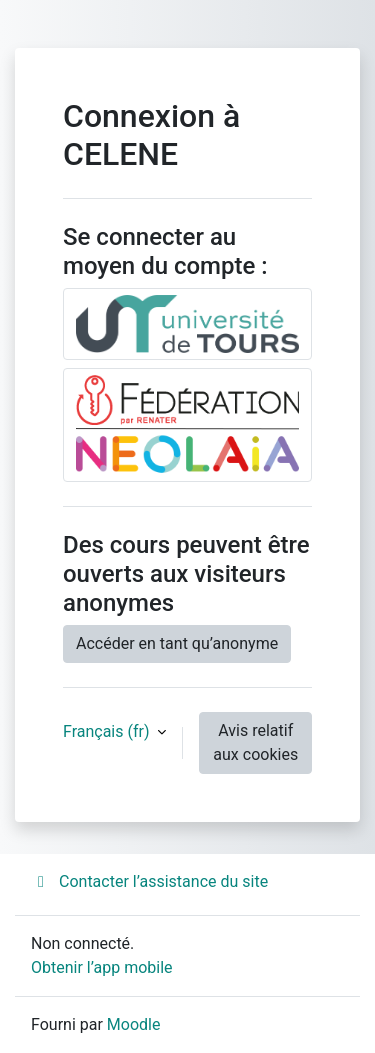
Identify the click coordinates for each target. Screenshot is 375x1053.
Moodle (134, 1024)
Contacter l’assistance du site (149, 881)
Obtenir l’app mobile (102, 967)
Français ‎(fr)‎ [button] (108, 731)
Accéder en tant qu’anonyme (177, 643)
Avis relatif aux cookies (255, 742)
